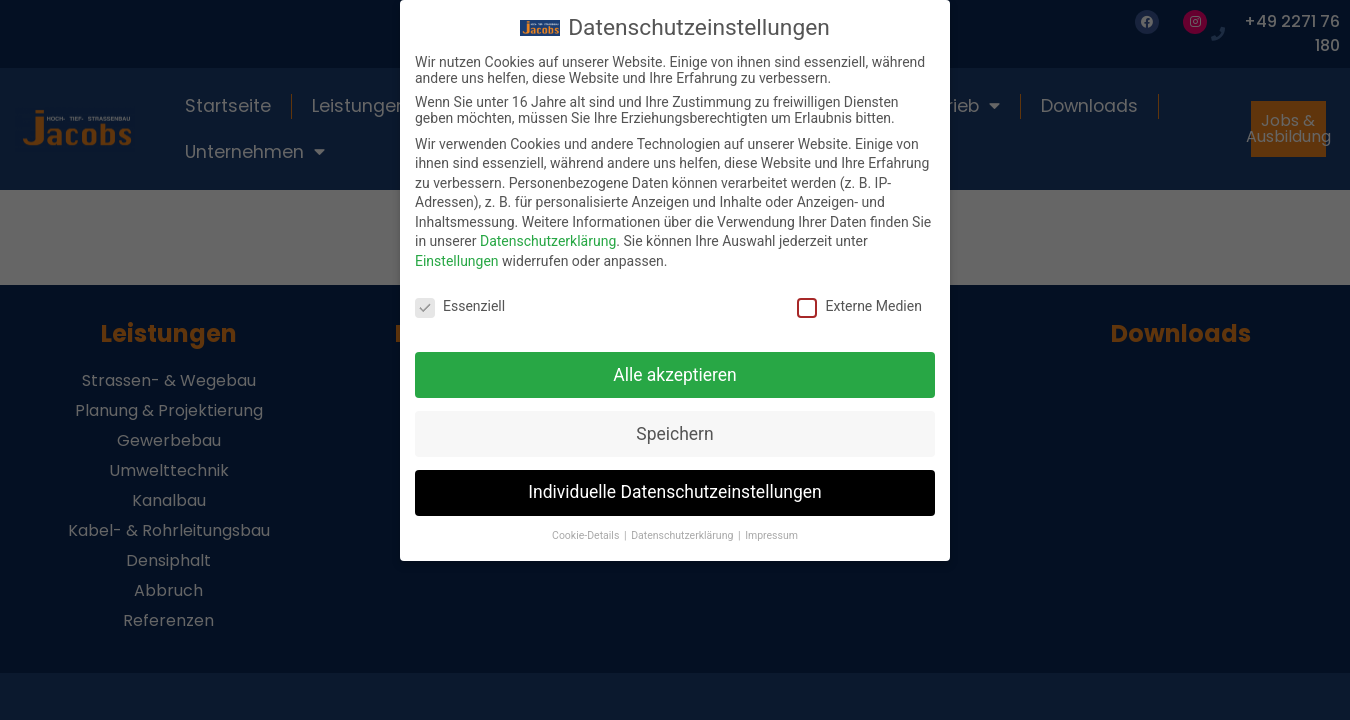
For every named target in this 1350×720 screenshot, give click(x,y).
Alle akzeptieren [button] (675, 367)
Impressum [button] (771, 528)
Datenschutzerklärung (548, 234)
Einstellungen (457, 254)
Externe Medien (859, 298)
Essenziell (460, 298)
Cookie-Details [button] (587, 528)
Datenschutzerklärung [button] (683, 528)
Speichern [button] (674, 426)
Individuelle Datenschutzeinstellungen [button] (674, 485)
